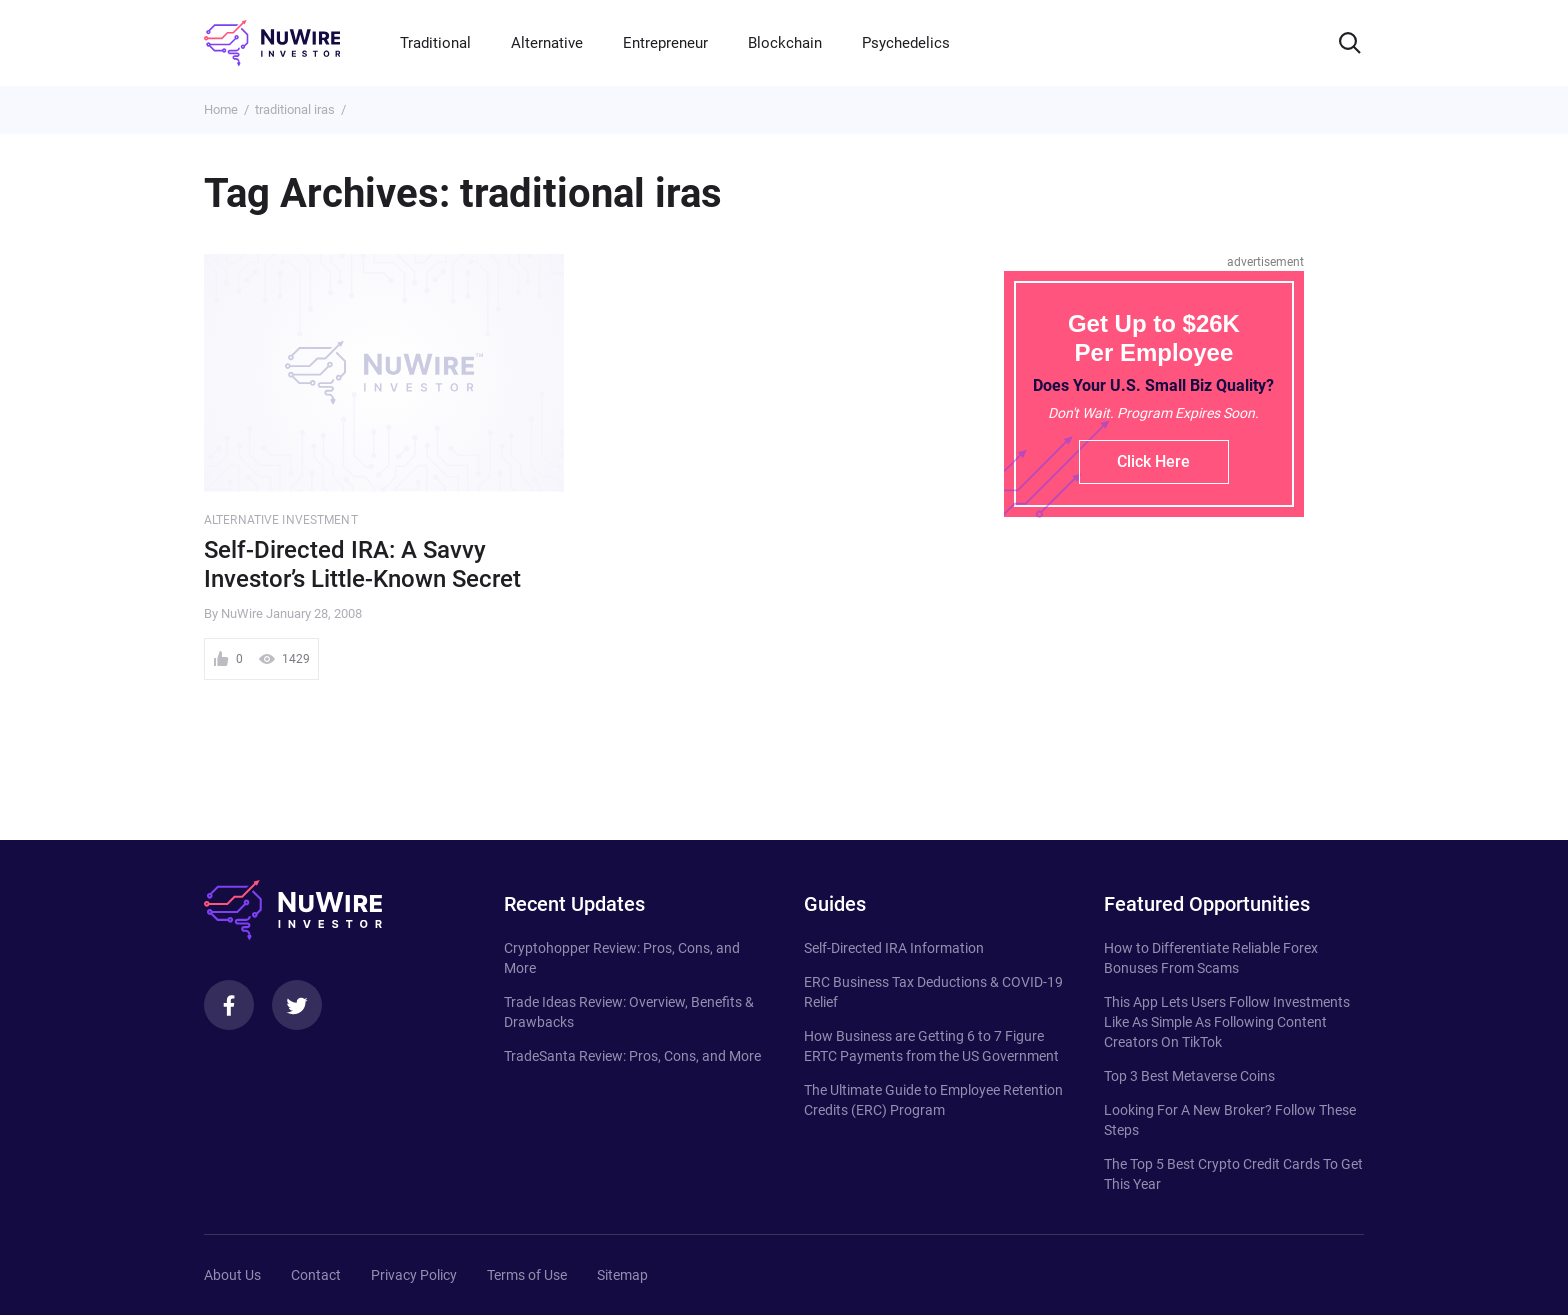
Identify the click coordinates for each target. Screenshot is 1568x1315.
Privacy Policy (414, 1275)
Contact (316, 1275)
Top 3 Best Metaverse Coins (1189, 1076)
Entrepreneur (665, 43)
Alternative (547, 43)
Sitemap (622, 1275)
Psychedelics (906, 43)
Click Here (1153, 461)
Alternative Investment (281, 520)
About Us (232, 1275)
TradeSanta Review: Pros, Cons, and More (632, 1056)
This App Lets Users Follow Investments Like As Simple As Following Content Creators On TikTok (1227, 1022)
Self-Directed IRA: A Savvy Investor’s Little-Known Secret (362, 564)
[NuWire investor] (272, 43)
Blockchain (785, 43)
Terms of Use (527, 1275)
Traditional (435, 43)
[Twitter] (297, 1005)
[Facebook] (229, 1005)
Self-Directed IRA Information (894, 948)
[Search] (1350, 43)
